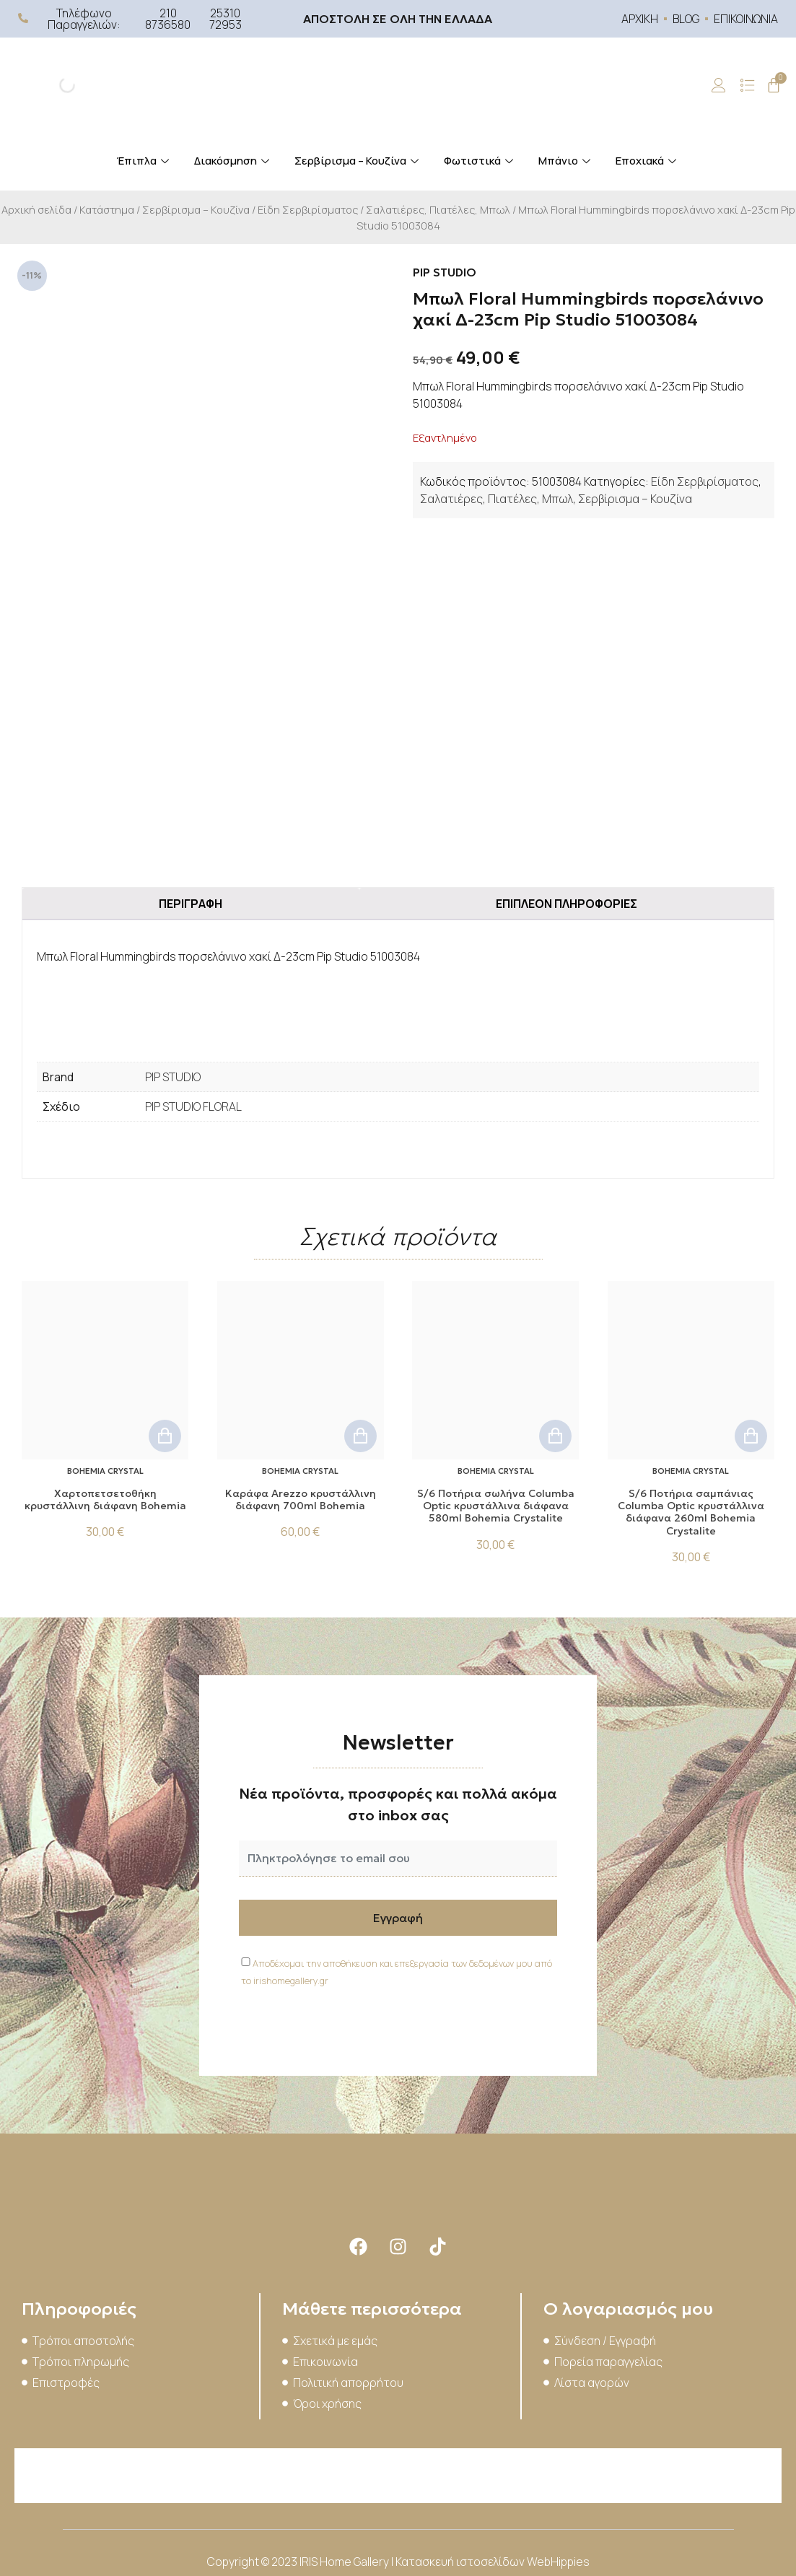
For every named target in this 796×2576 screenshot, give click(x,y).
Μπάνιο (566, 160)
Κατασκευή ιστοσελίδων (461, 2562)
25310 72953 (225, 18)
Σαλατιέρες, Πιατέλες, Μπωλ (438, 209)
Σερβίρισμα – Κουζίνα (358, 160)
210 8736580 (168, 18)
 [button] (165, 1436)
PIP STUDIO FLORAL (193, 1106)
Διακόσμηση (233, 160)
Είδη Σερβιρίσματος (308, 209)
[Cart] (774, 85)
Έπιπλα (144, 160)
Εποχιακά (648, 160)
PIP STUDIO (173, 1077)
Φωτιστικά (480, 160)
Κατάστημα (106, 209)
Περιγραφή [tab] (190, 904)
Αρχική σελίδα (36, 209)
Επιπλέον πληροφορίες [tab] (566, 904)
